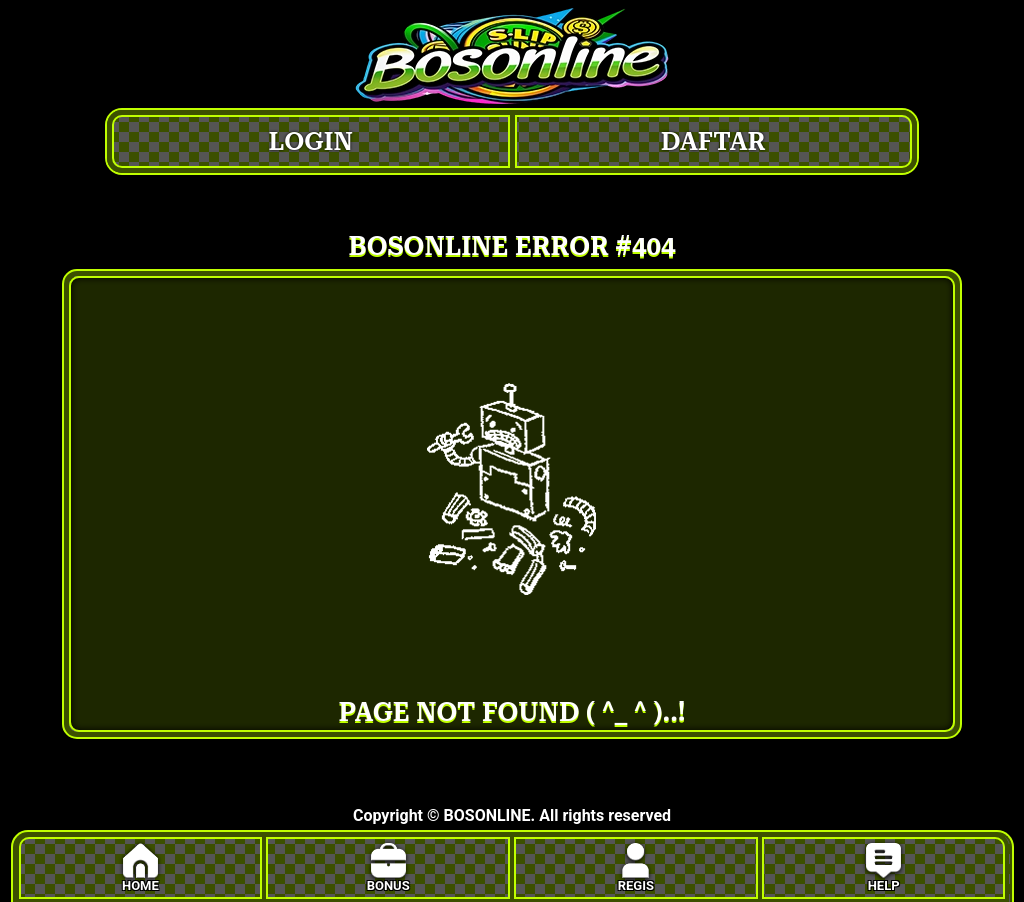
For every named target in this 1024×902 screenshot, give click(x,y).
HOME (140, 868)
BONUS (388, 868)
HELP (883, 868)
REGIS (636, 868)
